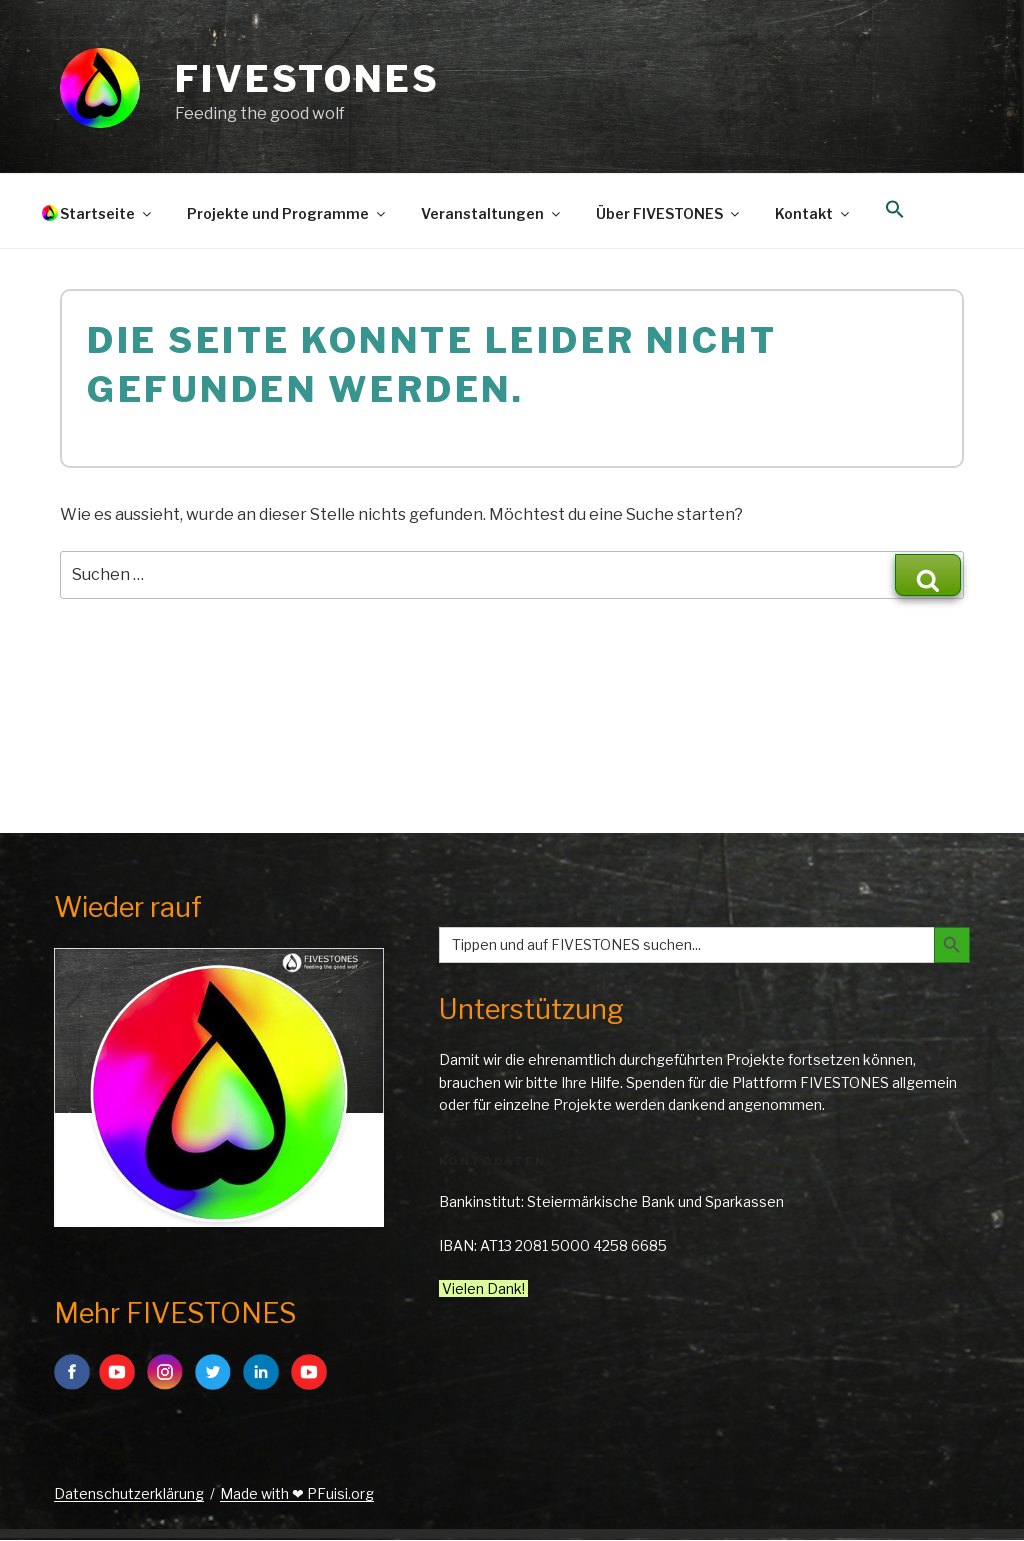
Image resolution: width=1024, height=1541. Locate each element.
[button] (894, 210)
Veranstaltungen (492, 213)
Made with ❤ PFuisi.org (297, 1493)
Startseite (107, 213)
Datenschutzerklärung (129, 1493)
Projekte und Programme (287, 213)
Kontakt (813, 213)
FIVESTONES (307, 79)
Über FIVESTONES (669, 213)
